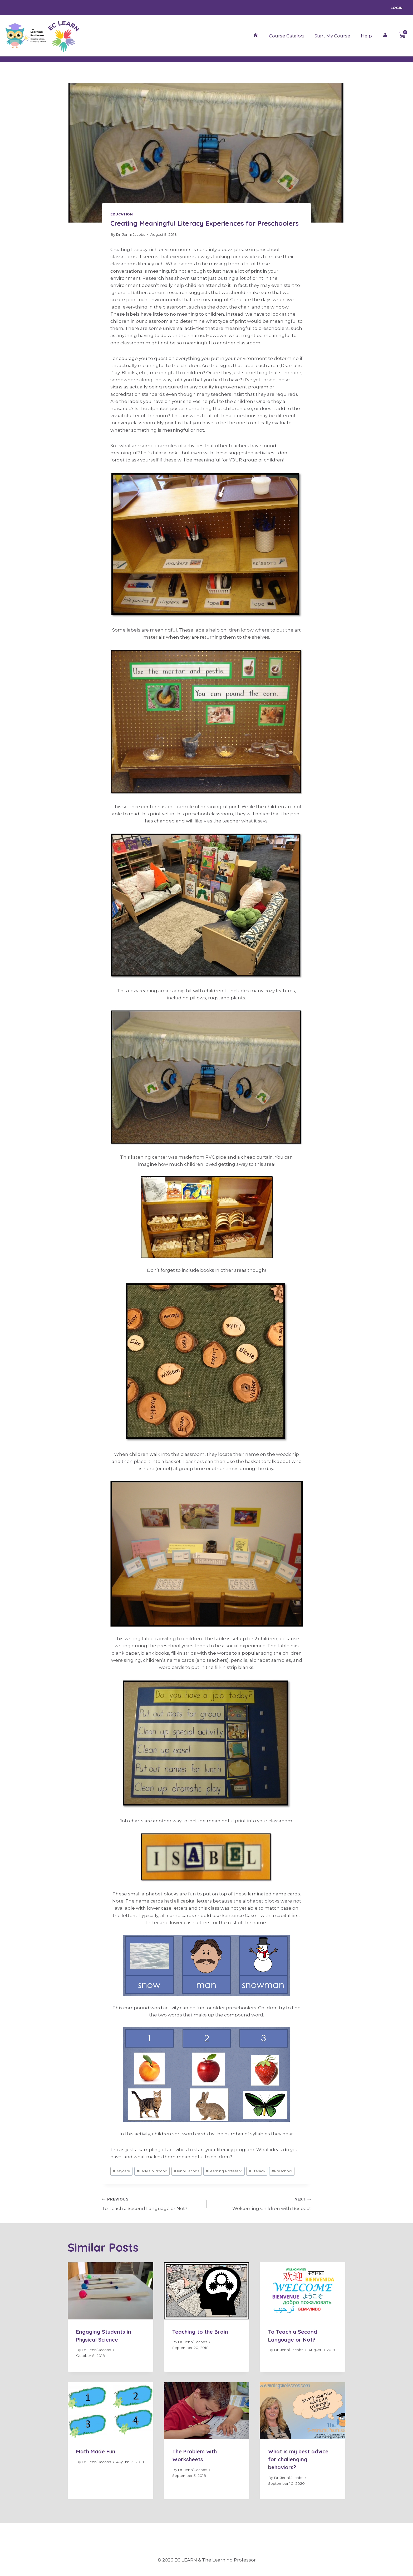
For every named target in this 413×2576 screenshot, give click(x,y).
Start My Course (332, 35)
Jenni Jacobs (186, 2171)
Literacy (257, 2171)
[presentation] (110, 2290)
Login (396, 8)
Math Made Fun (95, 2451)
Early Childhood (152, 2171)
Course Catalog (286, 35)
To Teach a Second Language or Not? (152, 2203)
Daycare (121, 2171)
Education (121, 214)
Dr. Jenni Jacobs (130, 234)
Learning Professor (224, 2171)
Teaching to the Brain (200, 2331)
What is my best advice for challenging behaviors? (298, 2459)
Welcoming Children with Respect (261, 2203)
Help (366, 35)
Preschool (282, 2171)
